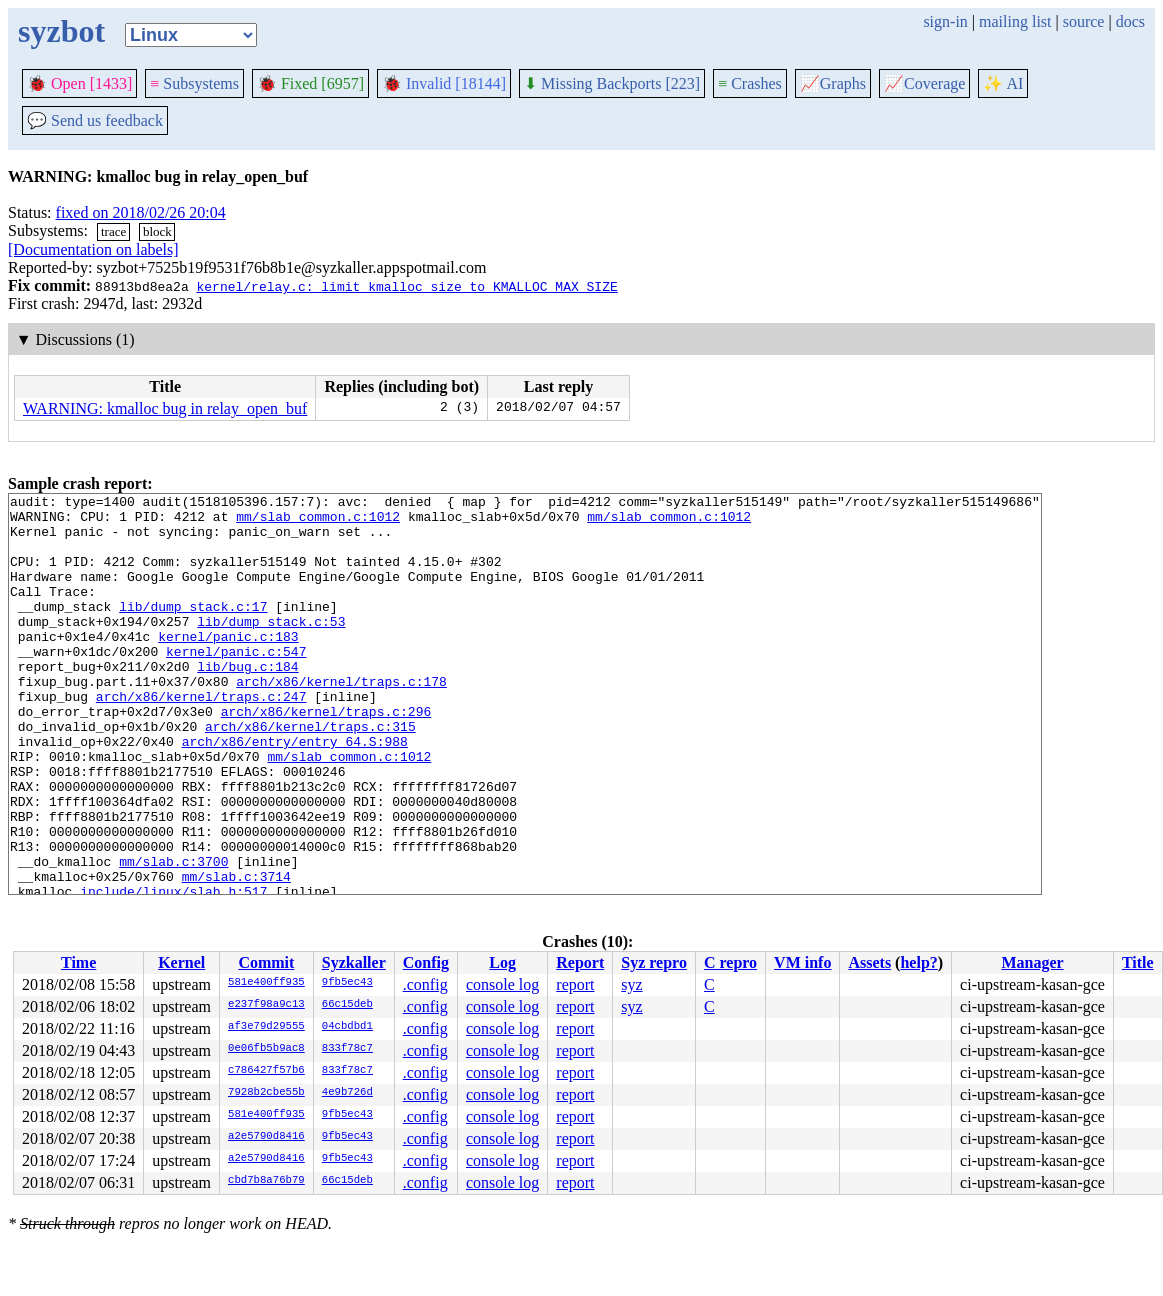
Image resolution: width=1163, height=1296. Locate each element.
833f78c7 (347, 1049)
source (1084, 21)
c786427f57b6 (266, 1071)
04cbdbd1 (347, 1027)
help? (918, 962)
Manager (1032, 962)
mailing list (1015, 21)
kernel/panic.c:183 (228, 666)
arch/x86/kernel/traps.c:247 (201, 738)
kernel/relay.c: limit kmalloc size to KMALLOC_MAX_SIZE (406, 286)
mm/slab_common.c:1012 (318, 522)
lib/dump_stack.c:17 (193, 630)
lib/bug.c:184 (247, 702)
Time (78, 962)
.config (425, 984)
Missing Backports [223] (612, 83)
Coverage (924, 83)
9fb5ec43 (347, 983)
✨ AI (1003, 83)
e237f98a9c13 (266, 1005)
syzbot (61, 31)
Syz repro (654, 962)
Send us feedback (95, 120)
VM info (802, 962)
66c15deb (347, 1005)
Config (426, 962)
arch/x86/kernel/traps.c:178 (341, 720)
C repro (730, 962)
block (157, 231)
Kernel (181, 962)
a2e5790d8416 (266, 1137)
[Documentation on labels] (93, 249)
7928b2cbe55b (266, 1093)
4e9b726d (347, 1093)
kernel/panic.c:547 (236, 684)
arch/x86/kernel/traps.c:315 (310, 774)
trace (113, 231)
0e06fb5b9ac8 (266, 1049)
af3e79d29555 (266, 1027)
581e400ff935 (266, 983)
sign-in (945, 21)
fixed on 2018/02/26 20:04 (141, 212)
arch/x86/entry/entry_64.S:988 (295, 792)
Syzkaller (354, 962)
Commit (266, 962)
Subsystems (194, 83)
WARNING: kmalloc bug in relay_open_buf (165, 408)
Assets (869, 962)
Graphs (833, 83)
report (575, 984)
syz (631, 984)
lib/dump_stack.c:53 (271, 648)
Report (580, 962)
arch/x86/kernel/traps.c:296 (326, 756)
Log (502, 962)
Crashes (750, 83)
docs (1130, 21)
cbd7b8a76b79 (266, 1181)
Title (1138, 962)
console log (502, 984)
